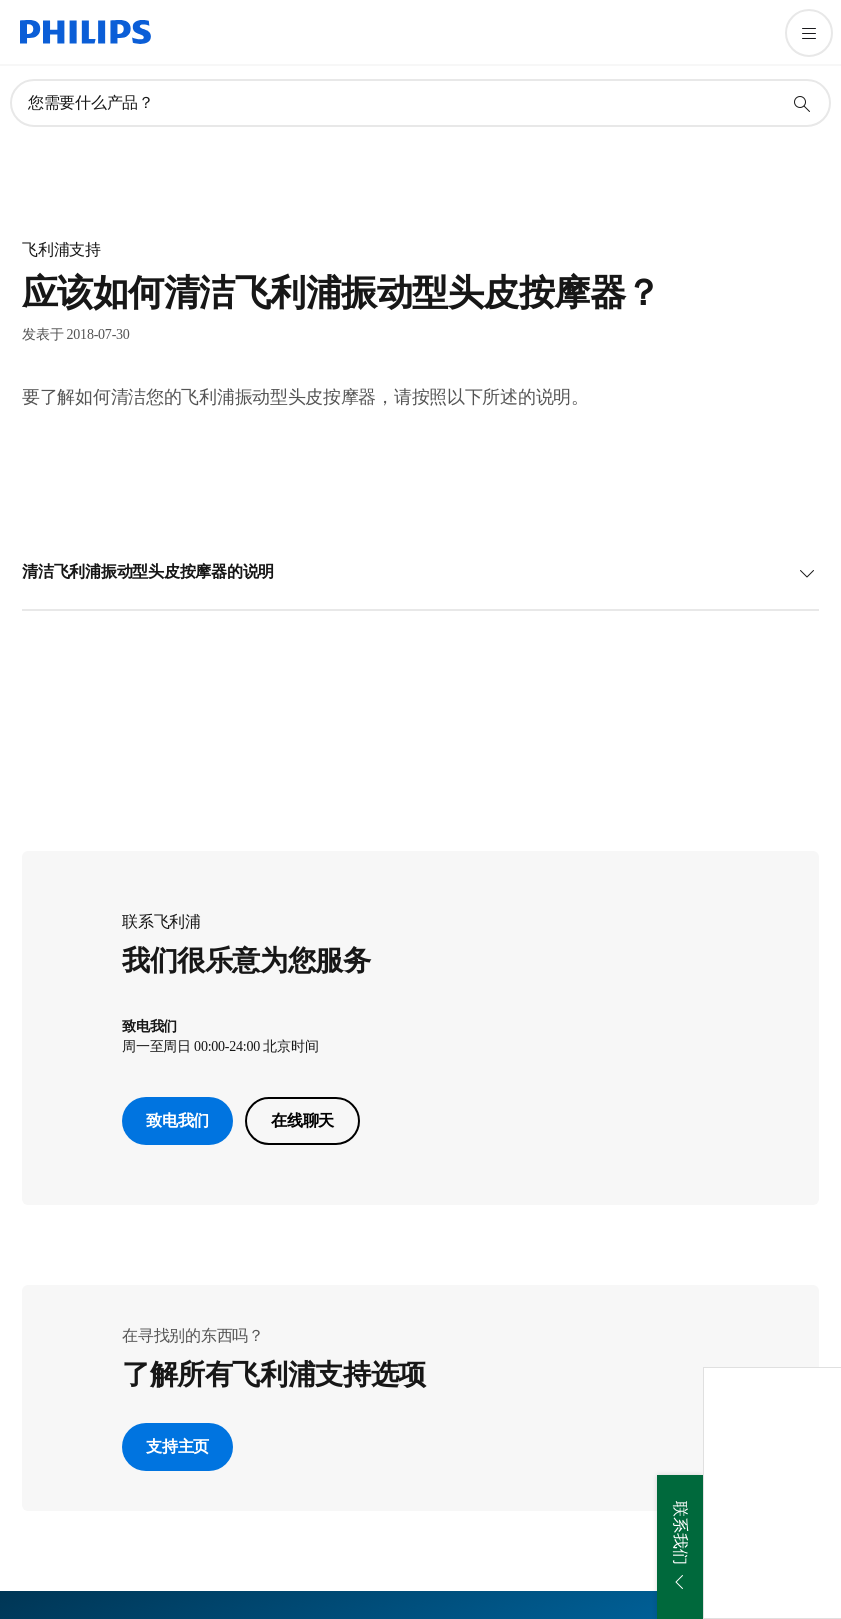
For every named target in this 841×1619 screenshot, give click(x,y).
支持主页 (177, 1446)
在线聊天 (302, 1120)
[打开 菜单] (809, 33)
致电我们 (177, 1120)
